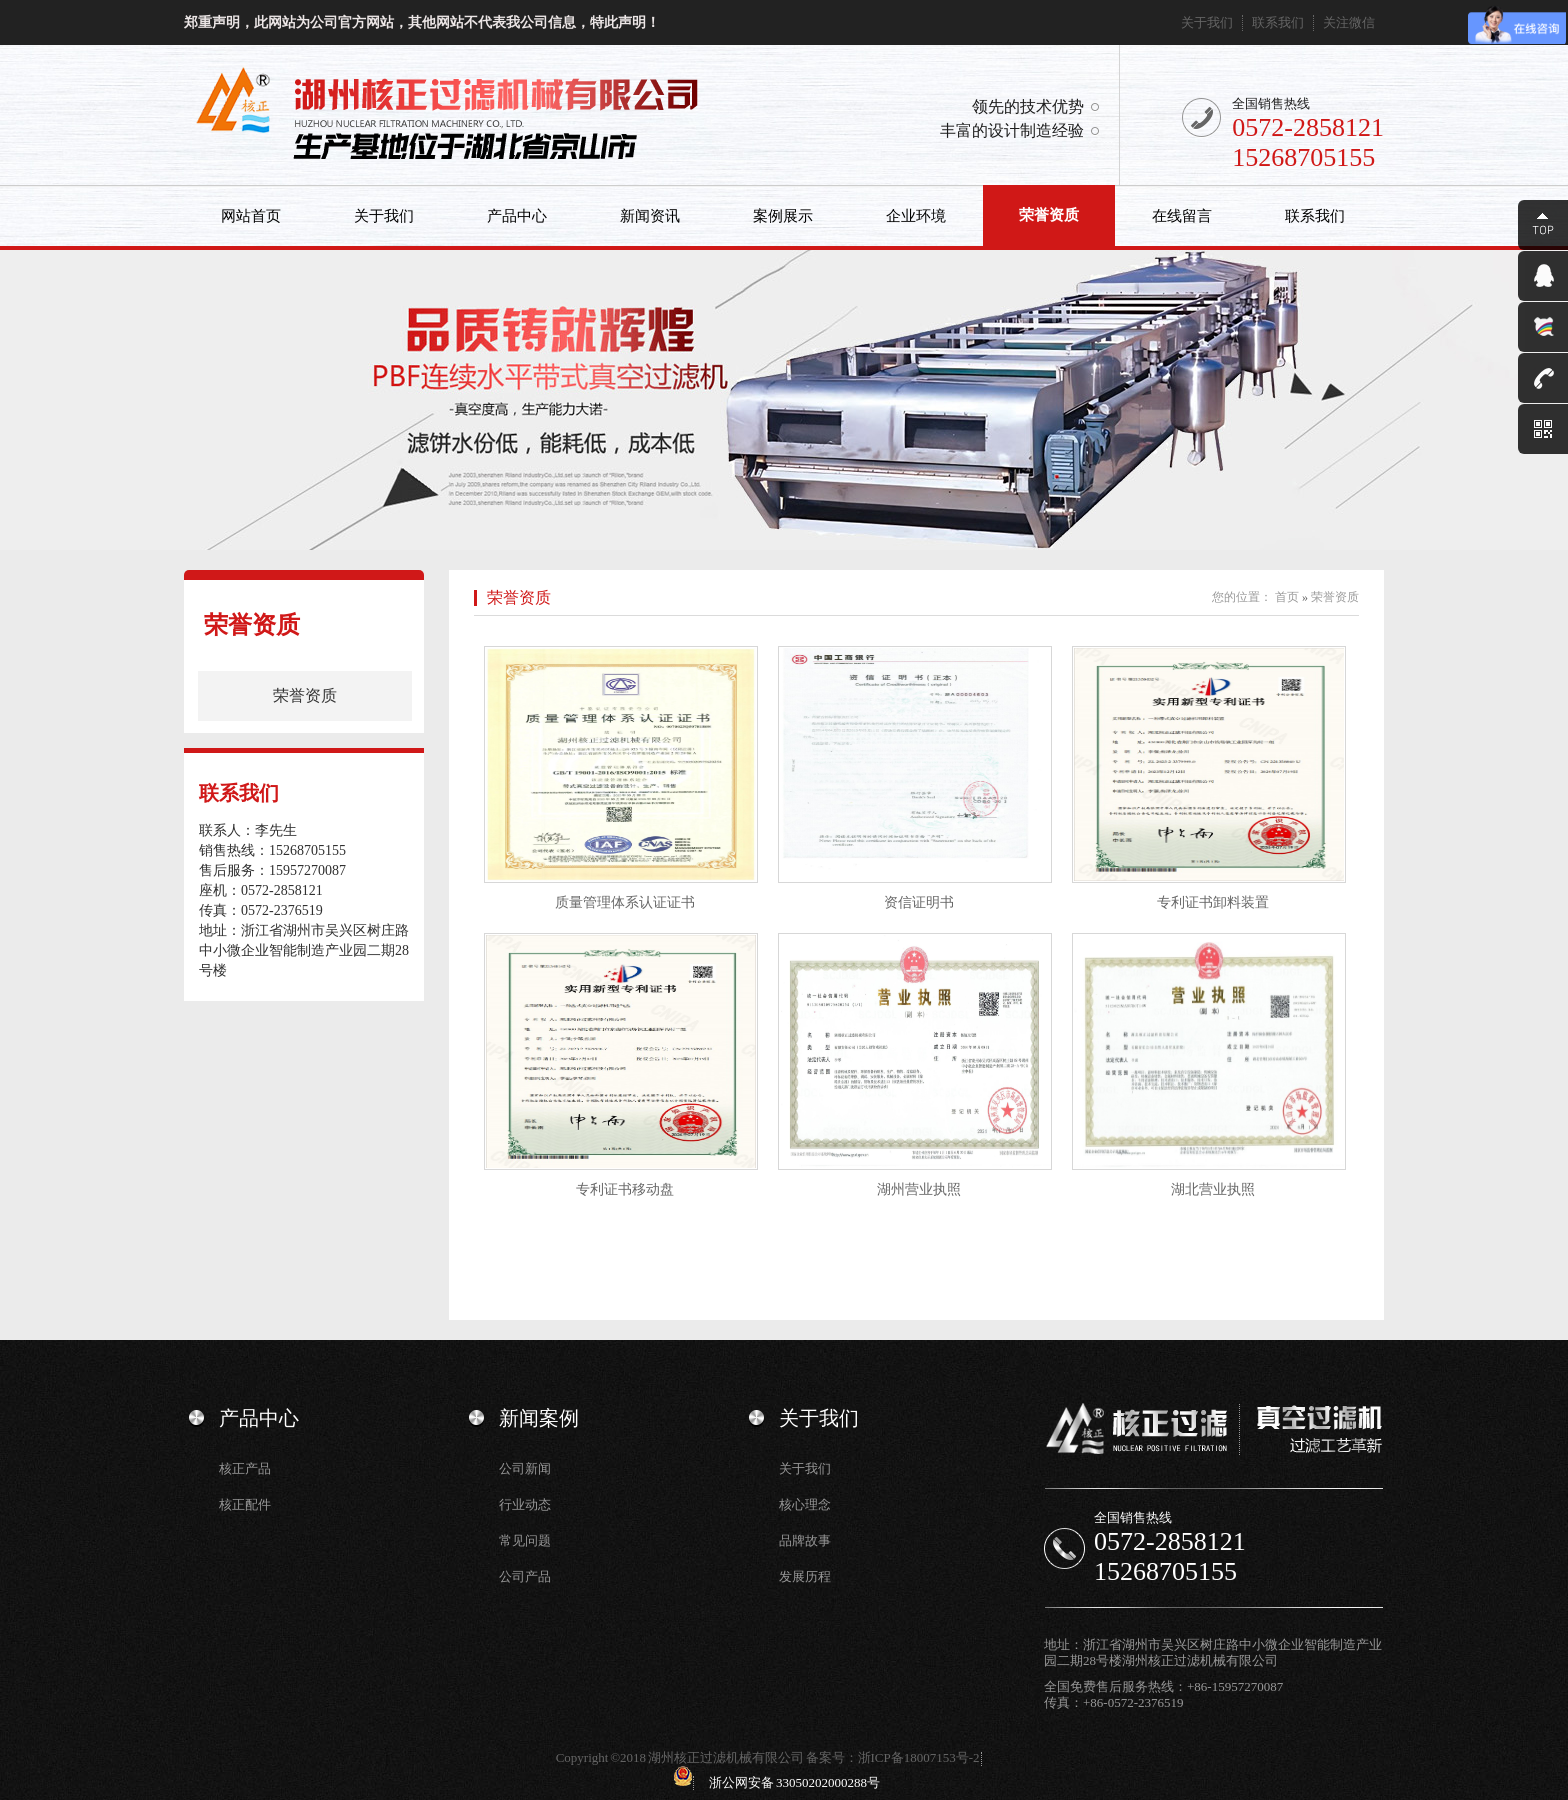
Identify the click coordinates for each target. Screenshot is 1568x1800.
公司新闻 (525, 1468)
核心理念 (805, 1504)
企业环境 (916, 216)
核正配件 (245, 1504)
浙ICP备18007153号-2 (919, 1757)
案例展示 (783, 216)
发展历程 (805, 1576)
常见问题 (525, 1540)
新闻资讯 (650, 216)
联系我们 (1278, 22)
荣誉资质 (1049, 215)
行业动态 (525, 1504)
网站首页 (251, 216)
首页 (1287, 597)
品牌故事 (805, 1540)
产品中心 (517, 216)
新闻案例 (539, 1418)
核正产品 (245, 1468)
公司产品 (525, 1576)
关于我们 (1207, 22)
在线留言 (1182, 216)
